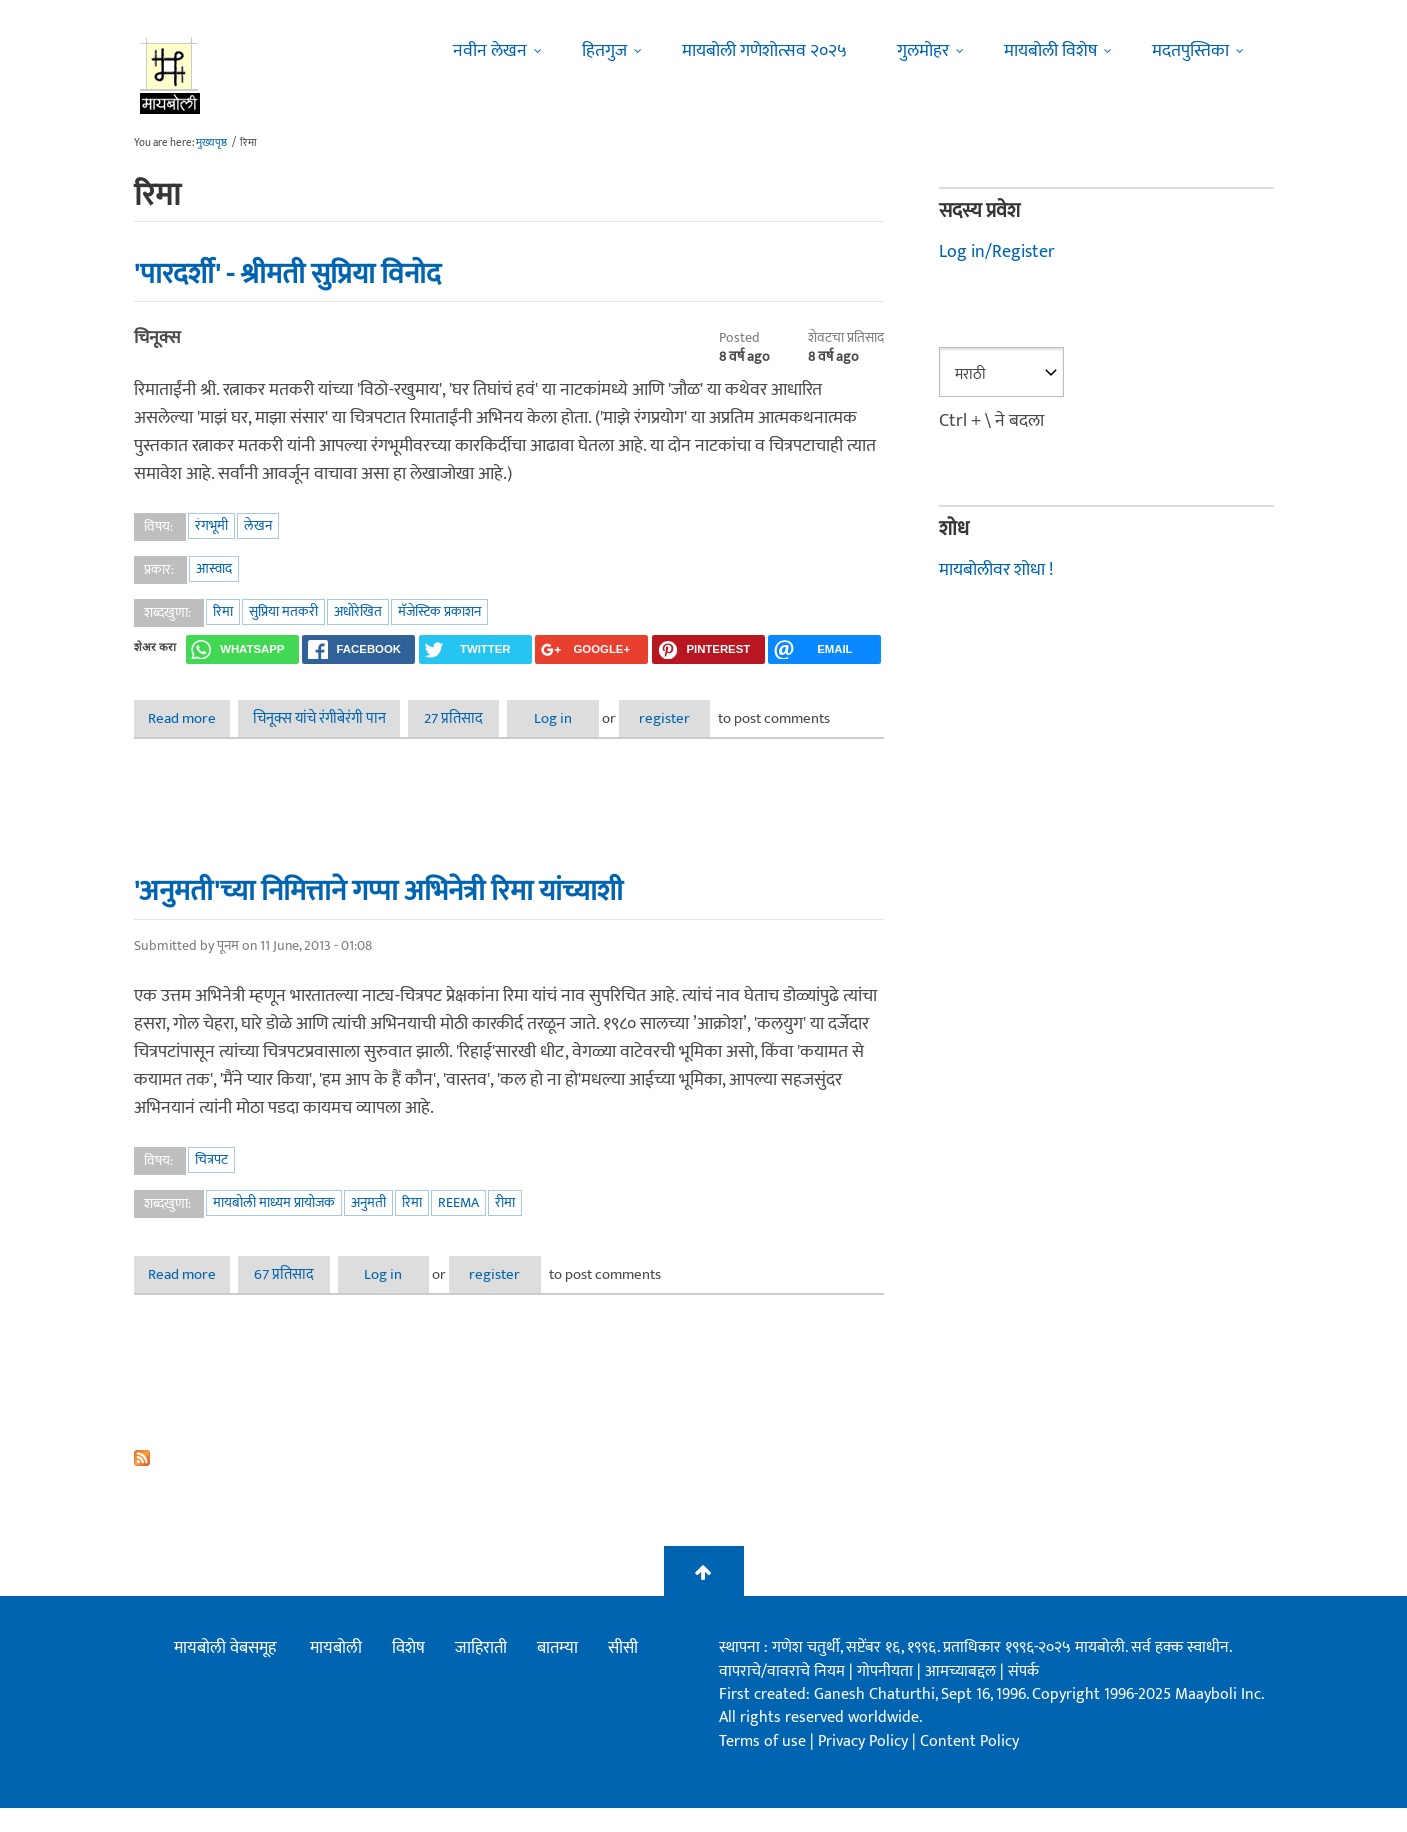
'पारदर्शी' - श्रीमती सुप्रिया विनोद (287, 274)
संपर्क (1023, 1695)
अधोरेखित (358, 611)
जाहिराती (481, 1673)
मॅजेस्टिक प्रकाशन (439, 611)
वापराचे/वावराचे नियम (782, 1695)
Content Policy (969, 1765)
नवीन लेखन (490, 51)
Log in (583, 718)
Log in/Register (997, 252)
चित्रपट (211, 1183)
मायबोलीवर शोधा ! (996, 569)
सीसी (623, 1673)
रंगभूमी (211, 525)
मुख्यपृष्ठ (211, 143)
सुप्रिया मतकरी (283, 611)
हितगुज (604, 51)
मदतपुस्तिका (1190, 51)
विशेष (408, 1673)
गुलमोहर (923, 51)
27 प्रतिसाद (470, 718)
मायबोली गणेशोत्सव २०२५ (764, 51)
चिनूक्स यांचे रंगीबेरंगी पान (328, 718)
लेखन (258, 525)
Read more (195, 718)
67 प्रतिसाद (299, 1298)
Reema (458, 1226)
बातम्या (557, 1673)
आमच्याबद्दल (962, 1695)
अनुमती (368, 1226)
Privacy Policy (865, 1765)
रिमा (223, 611)
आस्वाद (214, 568)
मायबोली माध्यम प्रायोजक (274, 1226)
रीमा (505, 1226)
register (708, 718)
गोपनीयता (887, 1695)
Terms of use (762, 1765)
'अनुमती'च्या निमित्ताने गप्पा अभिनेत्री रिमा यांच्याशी (378, 915)
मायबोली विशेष (1050, 51)
